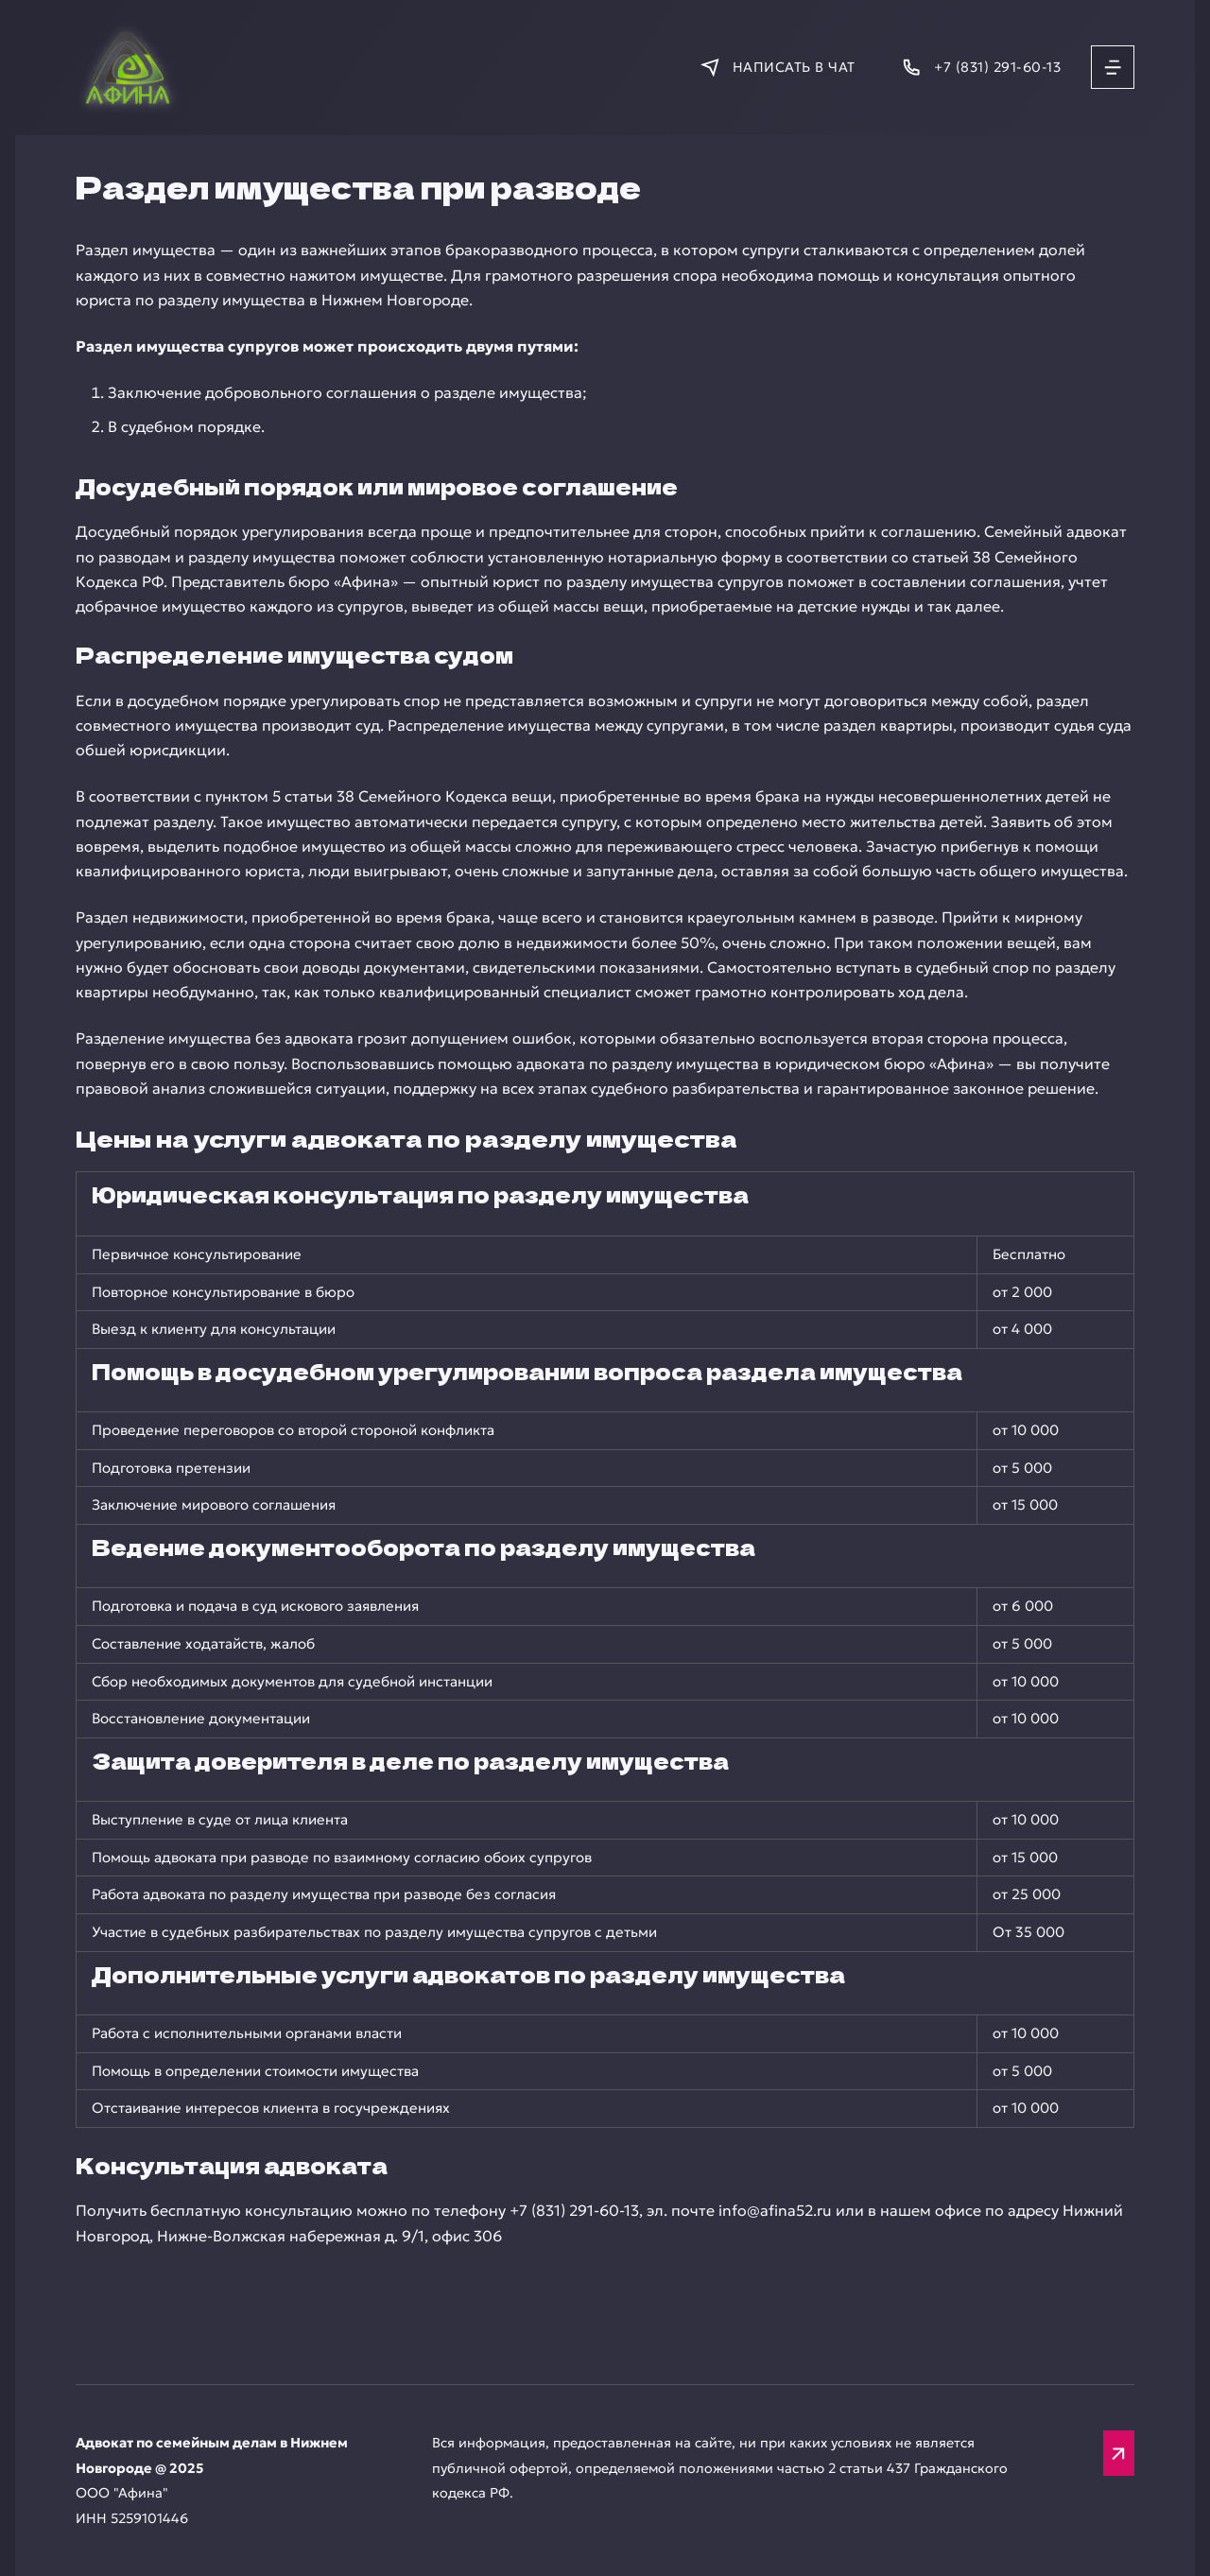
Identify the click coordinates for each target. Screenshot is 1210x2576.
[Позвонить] (981, 67)
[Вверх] (1118, 2453)
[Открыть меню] (1112, 67)
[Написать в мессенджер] (777, 67)
